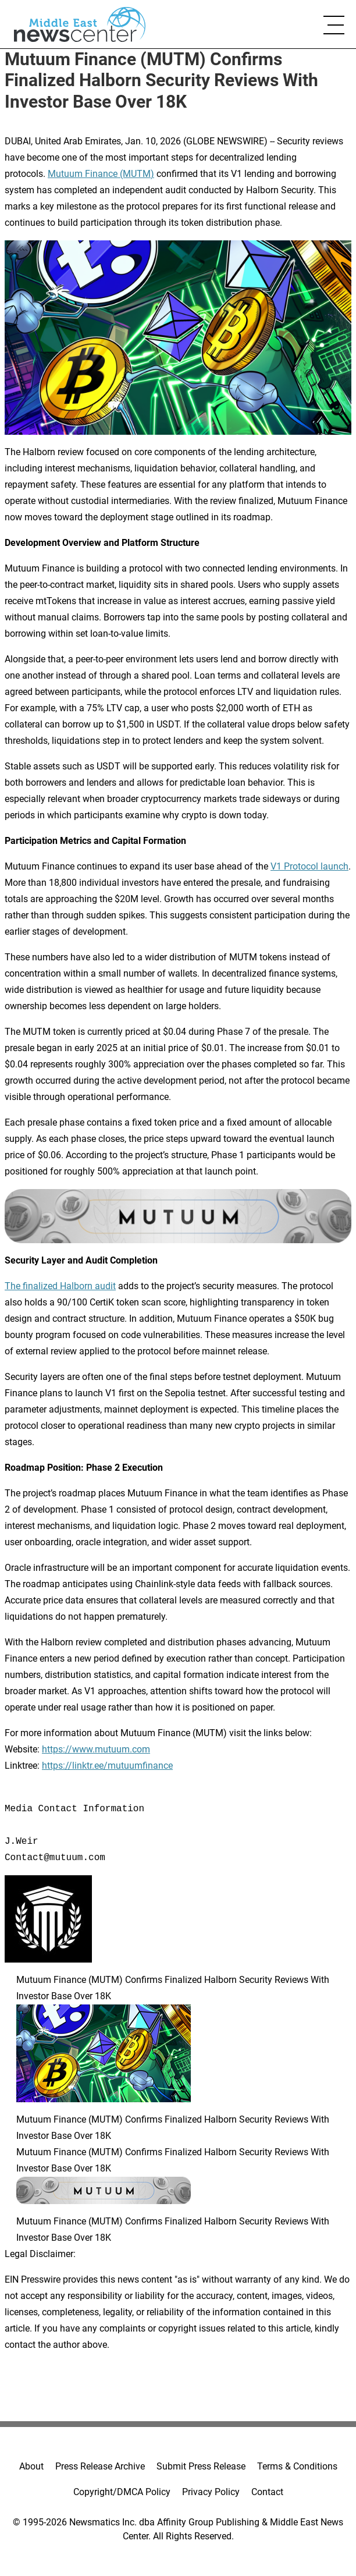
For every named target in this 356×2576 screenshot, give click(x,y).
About (31, 2466)
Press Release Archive (100, 2466)
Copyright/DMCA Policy (121, 2491)
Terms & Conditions (297, 2466)
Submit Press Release (200, 2466)
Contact (267, 2491)
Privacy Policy (211, 2491)
